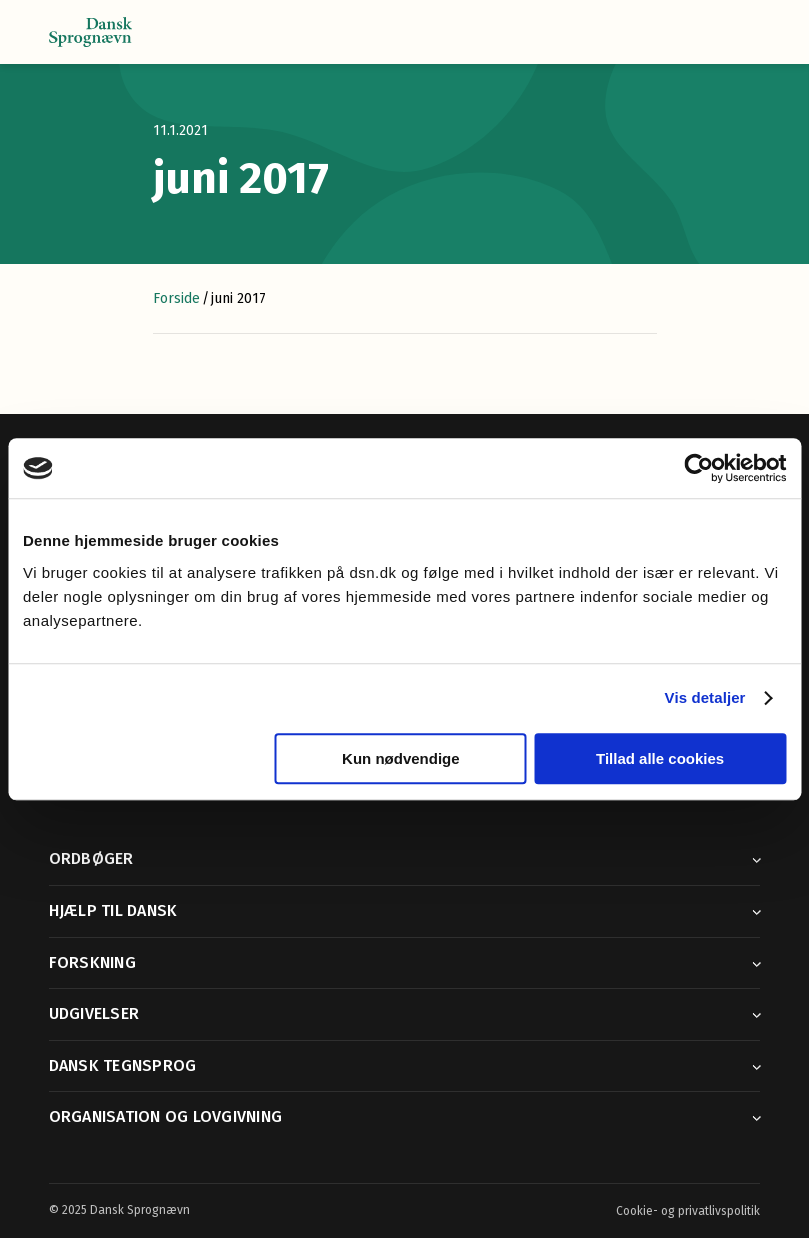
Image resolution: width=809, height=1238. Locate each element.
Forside (176, 298)
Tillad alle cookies (660, 758)
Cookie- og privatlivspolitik (688, 1211)
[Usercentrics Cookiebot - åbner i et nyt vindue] (698, 468)
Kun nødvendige (401, 758)
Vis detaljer (705, 697)
